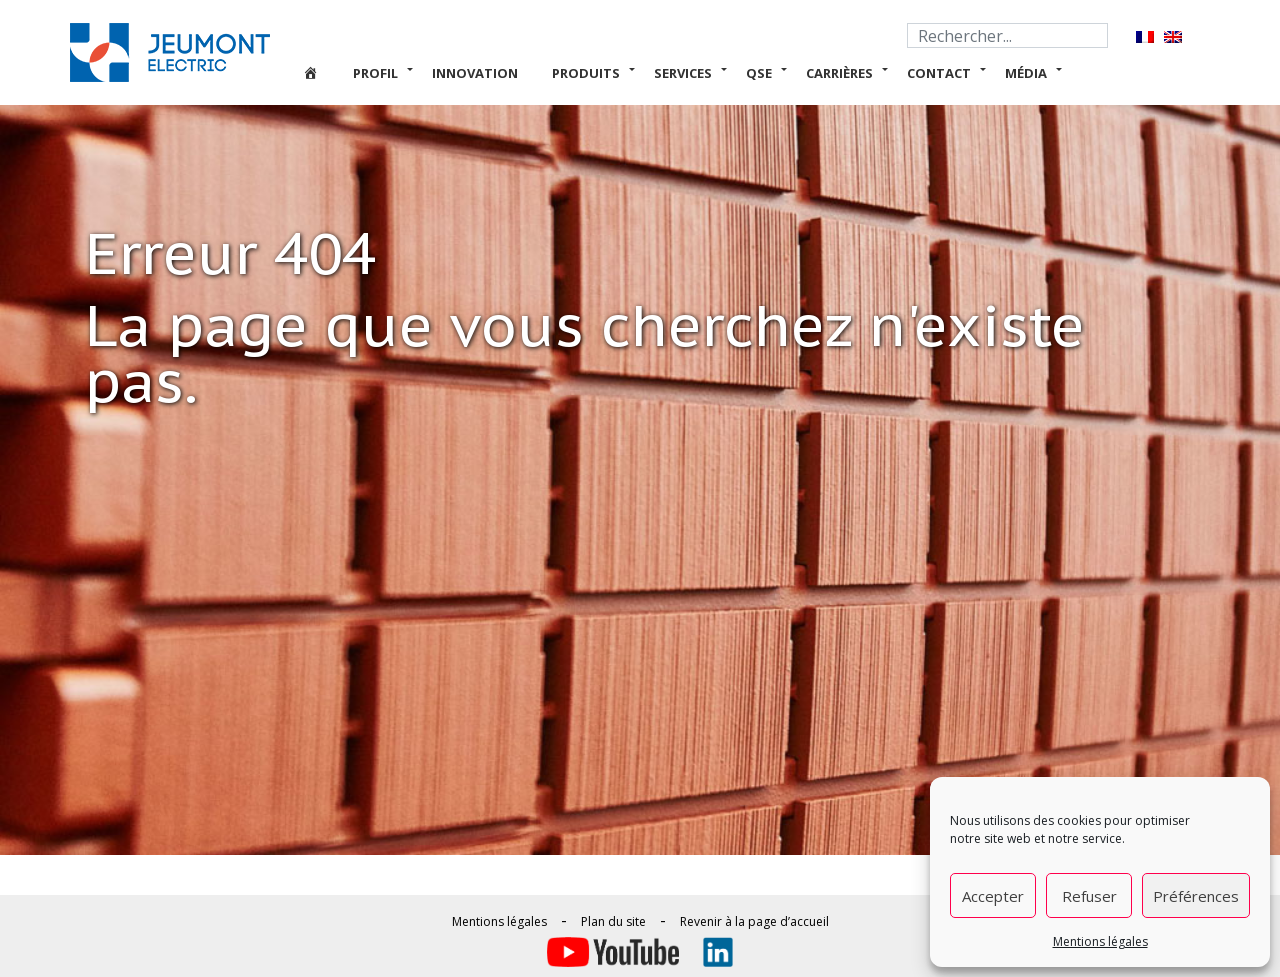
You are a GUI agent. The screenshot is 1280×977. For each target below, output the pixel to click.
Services (683, 73)
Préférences (1196, 896)
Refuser (1089, 896)
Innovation (475, 73)
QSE (759, 73)
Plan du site (613, 921)
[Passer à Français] (1145, 36)
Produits (586, 73)
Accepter (993, 896)
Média (1026, 73)
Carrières (839, 73)
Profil (375, 73)
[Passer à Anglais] (1173, 36)
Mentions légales (1100, 941)
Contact (939, 73)
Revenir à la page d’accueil (754, 921)
